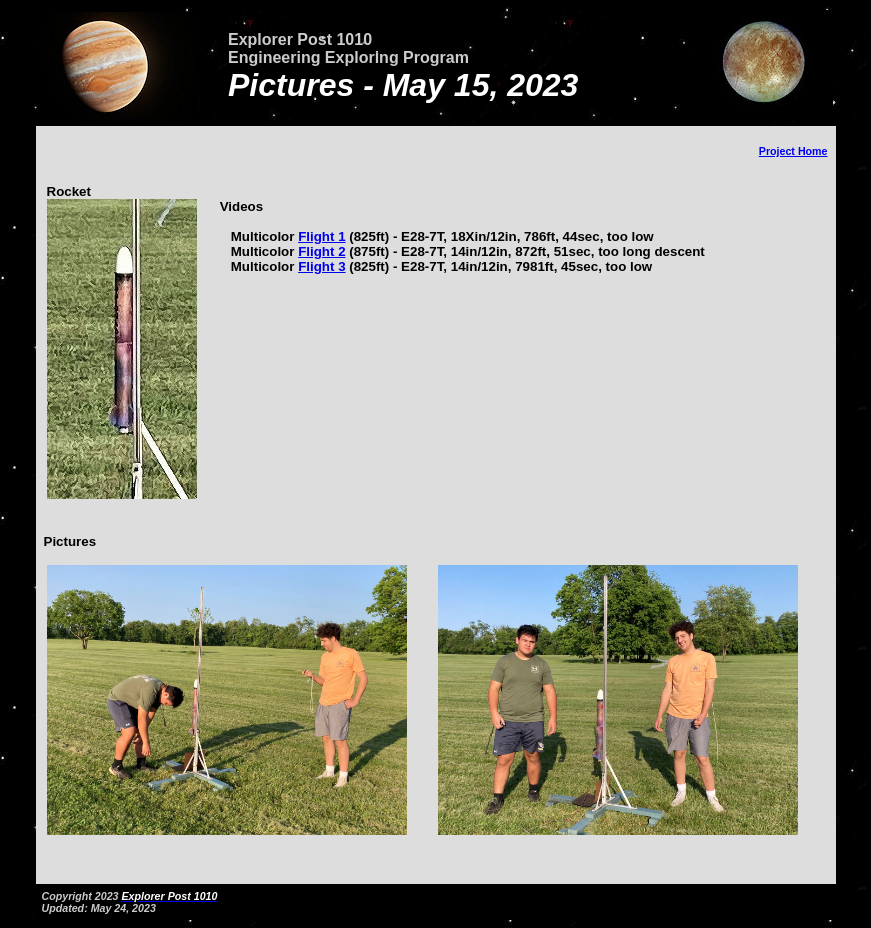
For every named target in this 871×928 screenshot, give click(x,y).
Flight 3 (321, 266)
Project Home (793, 151)
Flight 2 (321, 251)
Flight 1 (321, 236)
